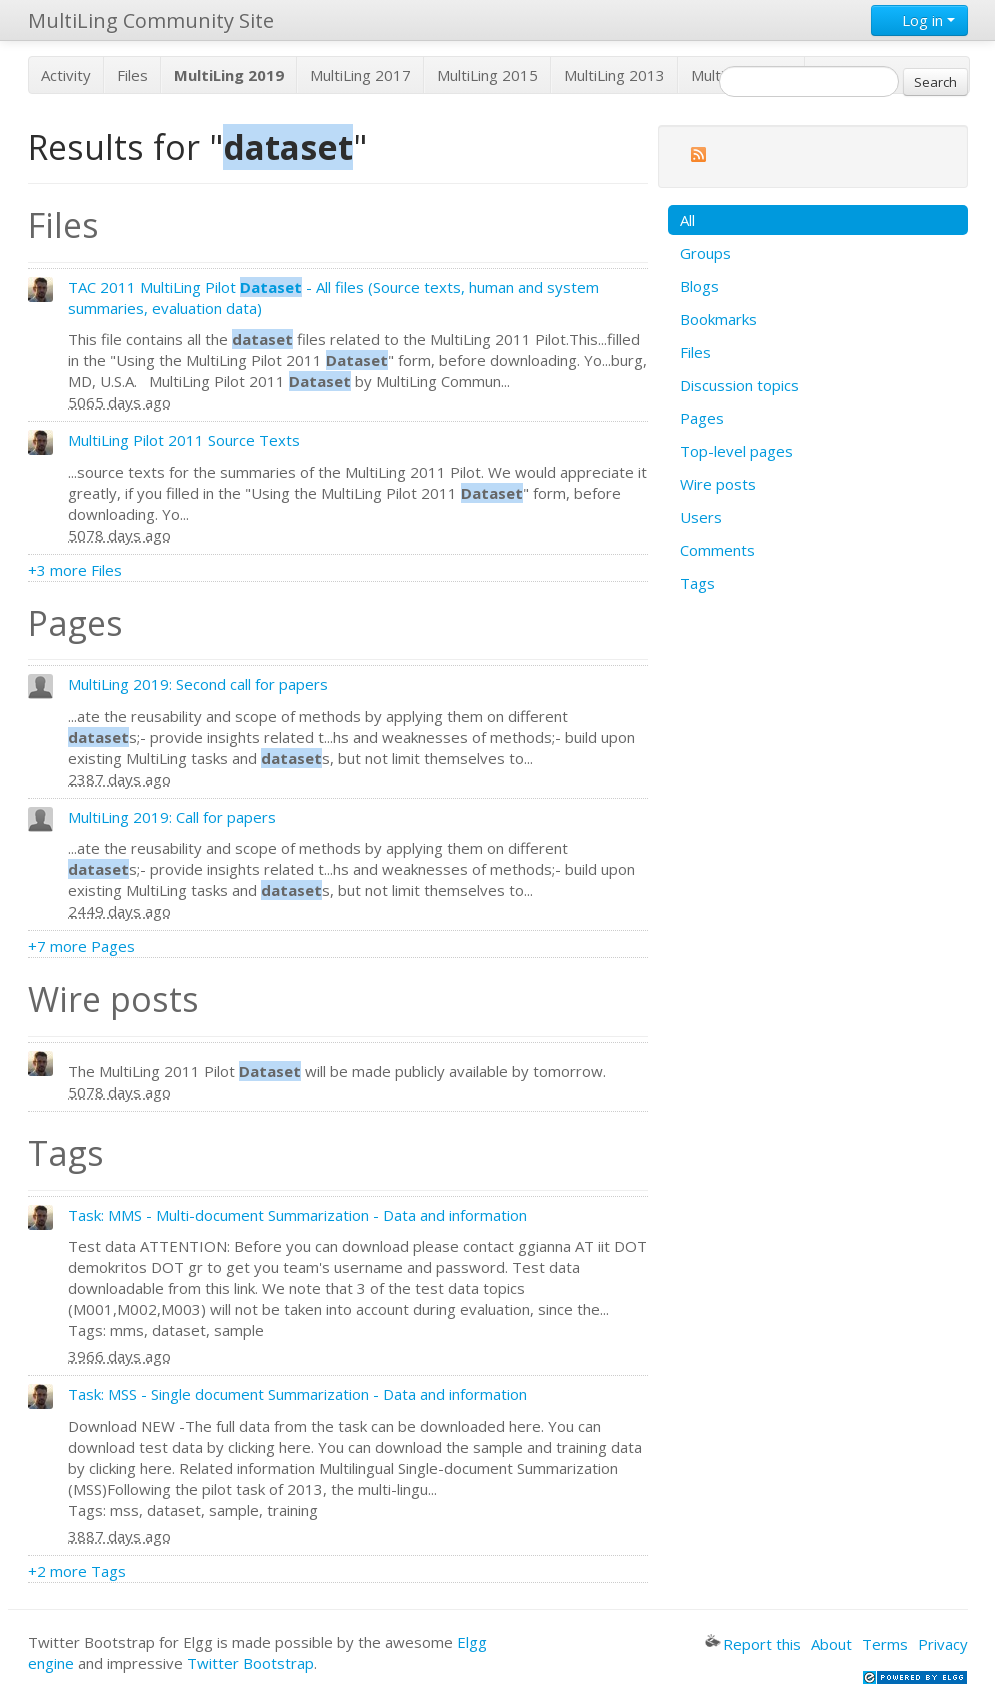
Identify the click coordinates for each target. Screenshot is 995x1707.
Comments (717, 550)
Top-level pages (736, 451)
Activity (66, 75)
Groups (705, 253)
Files (132, 75)
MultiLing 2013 (614, 75)
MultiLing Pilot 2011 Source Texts (184, 440)
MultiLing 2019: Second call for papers (198, 684)
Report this (753, 1644)
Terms (885, 1644)
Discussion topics (739, 385)
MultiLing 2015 (487, 75)
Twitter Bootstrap (250, 1663)
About (831, 1644)
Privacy (943, 1644)
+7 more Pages (81, 946)
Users (701, 517)
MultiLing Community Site (151, 20)
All (687, 220)
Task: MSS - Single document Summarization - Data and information (297, 1394)
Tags (697, 583)
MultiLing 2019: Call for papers (172, 817)
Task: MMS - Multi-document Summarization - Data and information (297, 1215)
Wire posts (718, 484)
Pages (702, 418)
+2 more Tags (77, 1571)
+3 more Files (75, 570)
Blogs (699, 286)
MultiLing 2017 (360, 75)
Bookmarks (718, 319)
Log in (919, 20)
